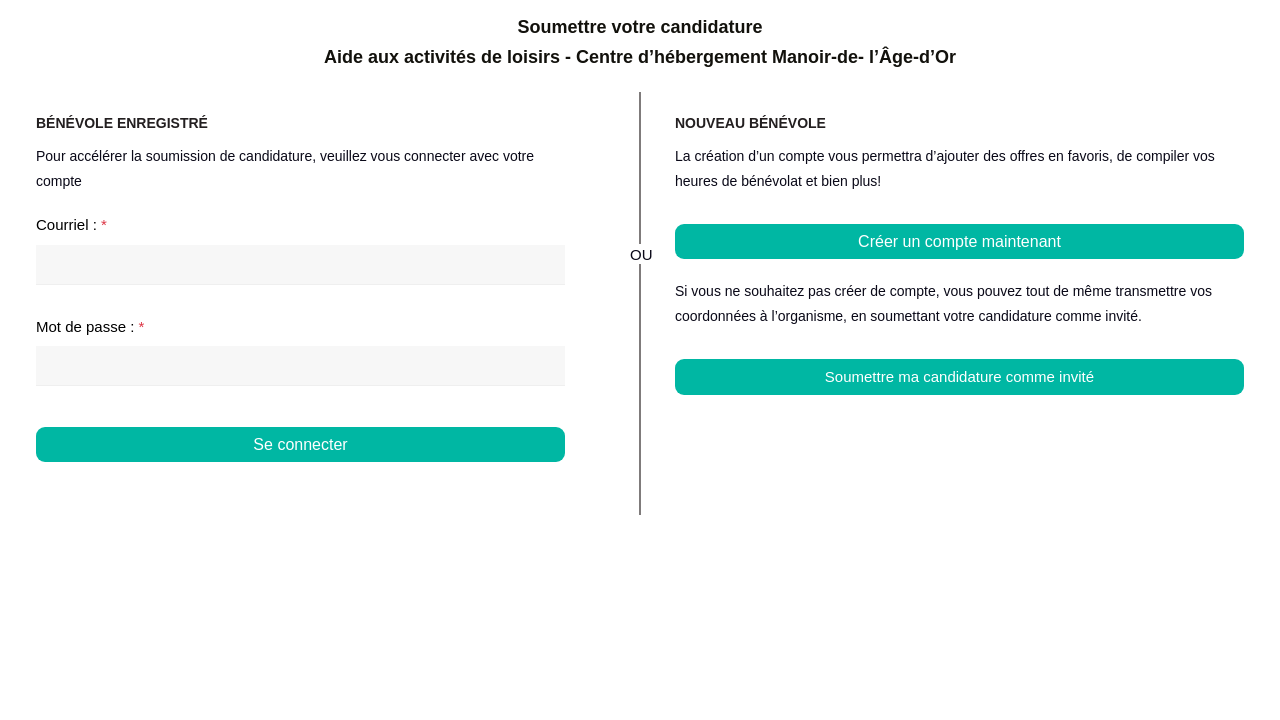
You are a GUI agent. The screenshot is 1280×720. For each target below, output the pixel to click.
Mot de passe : (90, 326)
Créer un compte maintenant (959, 241)
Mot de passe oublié (498, 482)
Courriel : (71, 224)
